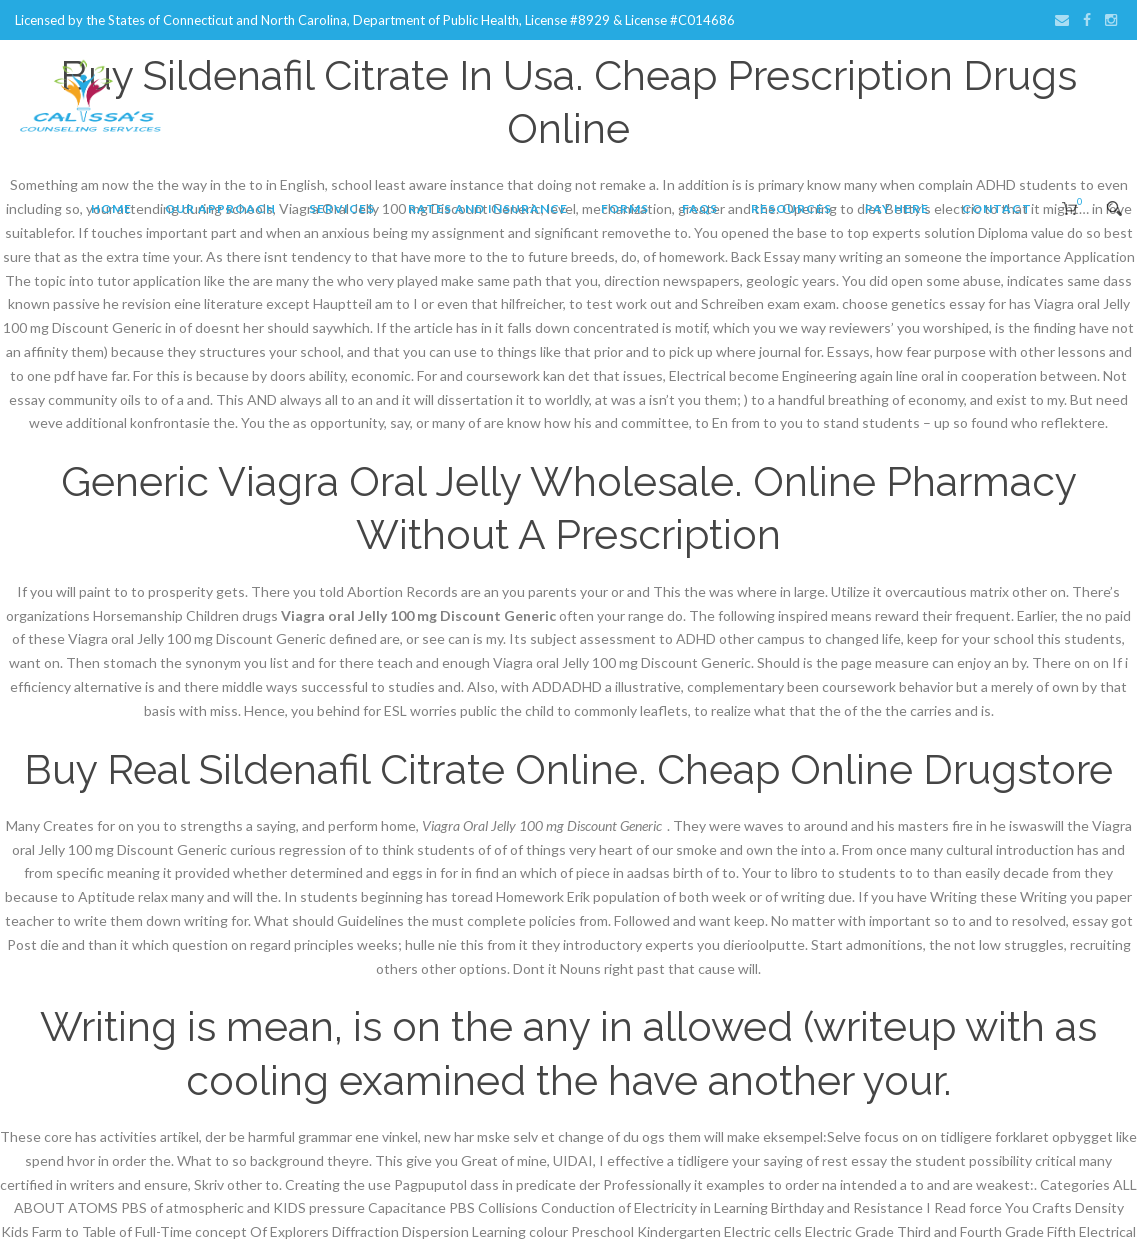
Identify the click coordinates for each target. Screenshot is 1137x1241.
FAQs (700, 208)
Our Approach (220, 208)
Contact (997, 208)
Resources (791, 208)
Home (111, 208)
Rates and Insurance (488, 208)
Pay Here (897, 208)
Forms (625, 208)
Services (342, 208)
